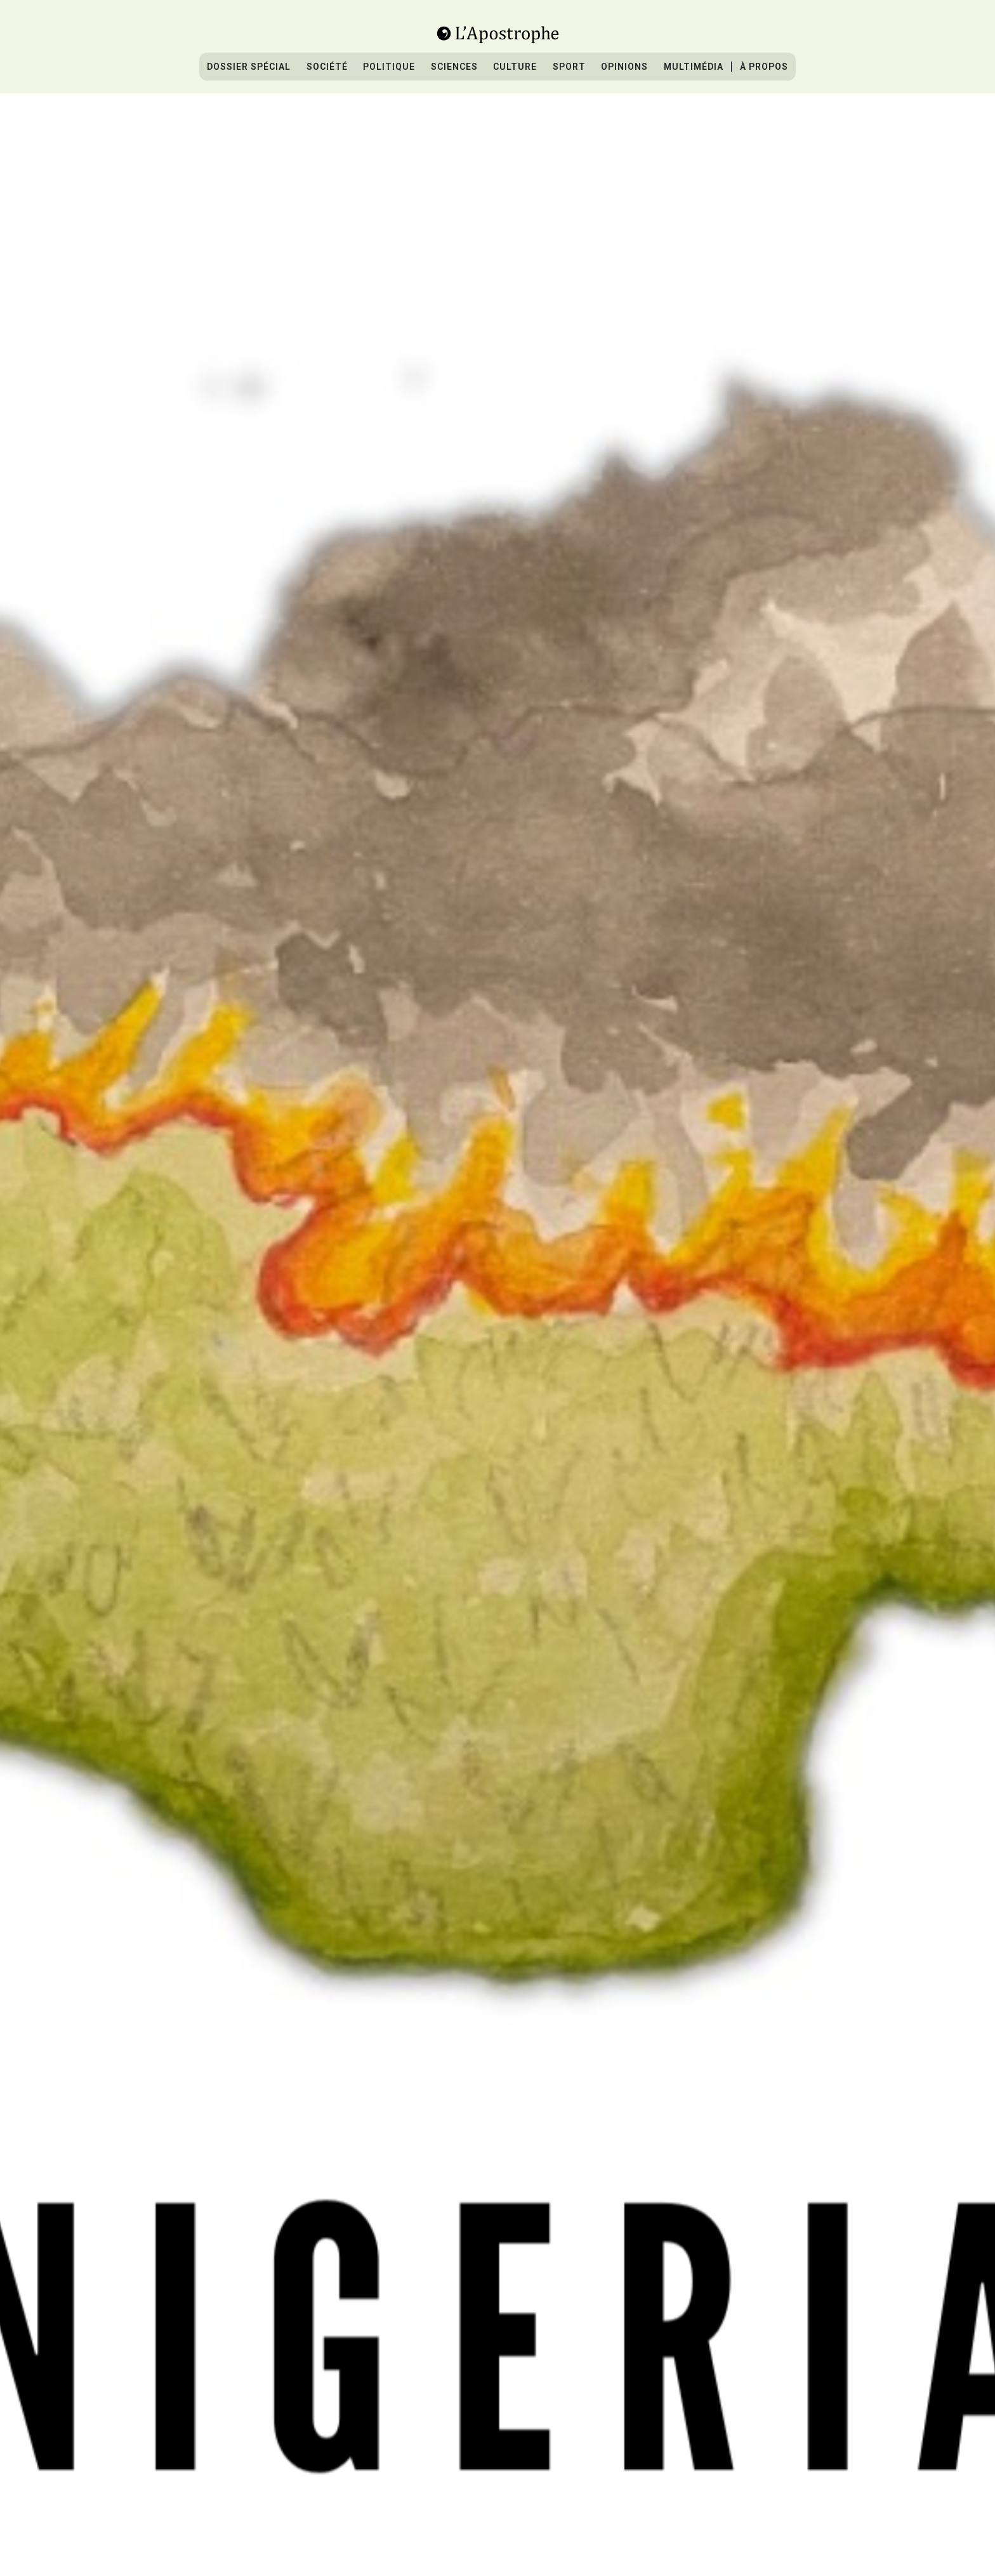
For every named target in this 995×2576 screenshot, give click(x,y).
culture (515, 67)
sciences (454, 67)
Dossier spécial (249, 67)
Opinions (624, 67)
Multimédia (693, 67)
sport (569, 67)
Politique (389, 67)
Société (327, 67)
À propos (764, 67)
